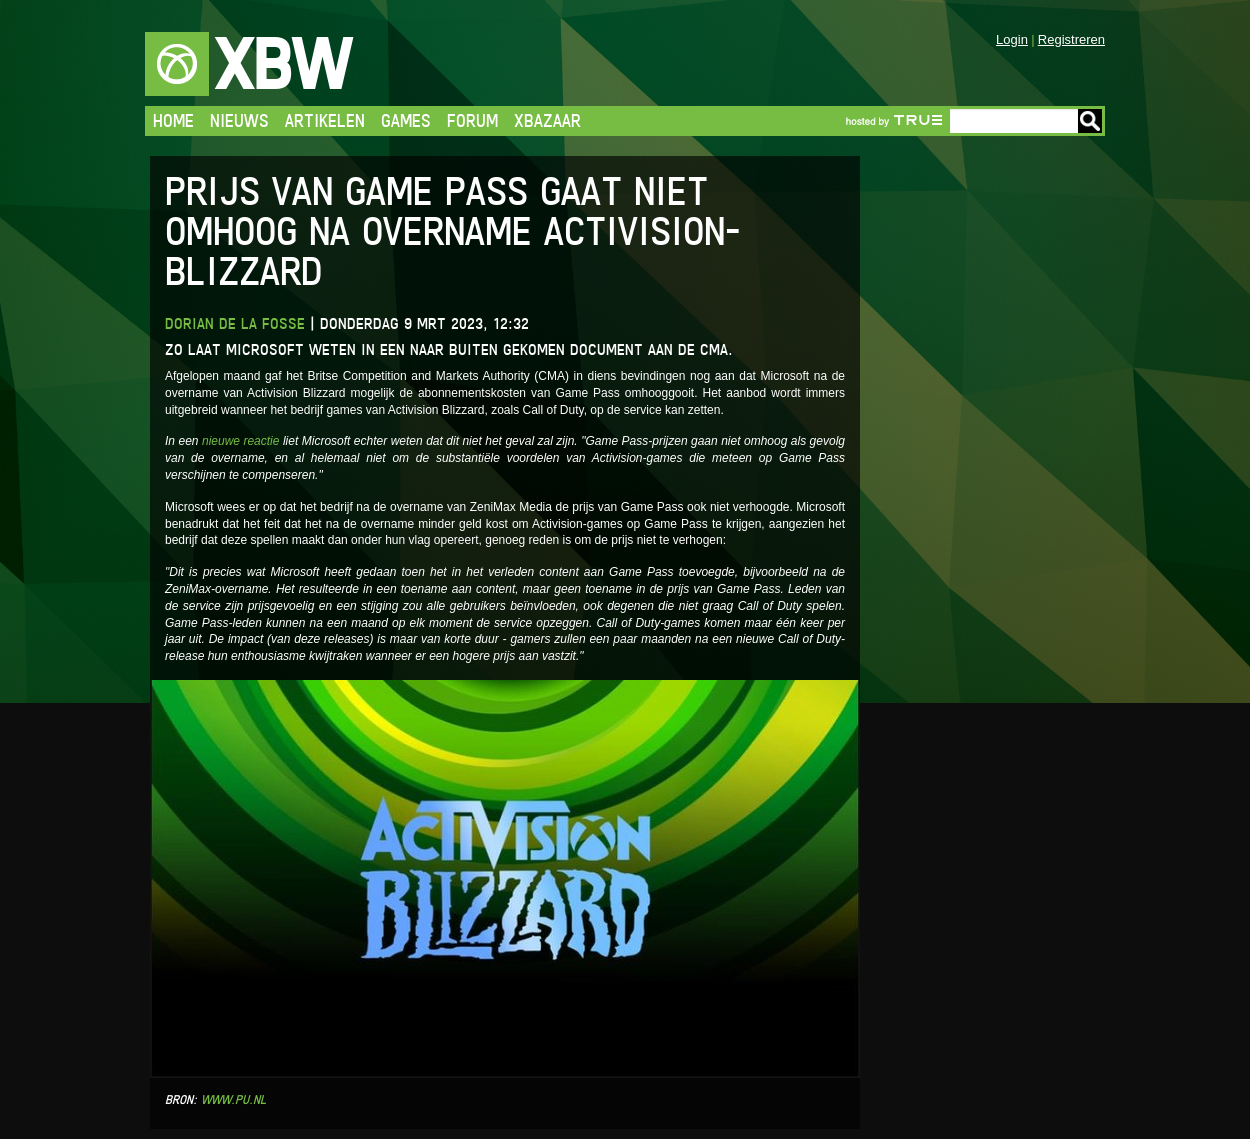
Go (1090, 121)
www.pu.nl (233, 1099)
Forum (472, 120)
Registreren (1071, 39)
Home (173, 120)
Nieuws (239, 120)
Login (1012, 39)
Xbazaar (547, 120)
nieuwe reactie (241, 441)
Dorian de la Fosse (235, 323)
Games (406, 120)
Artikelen (325, 120)
